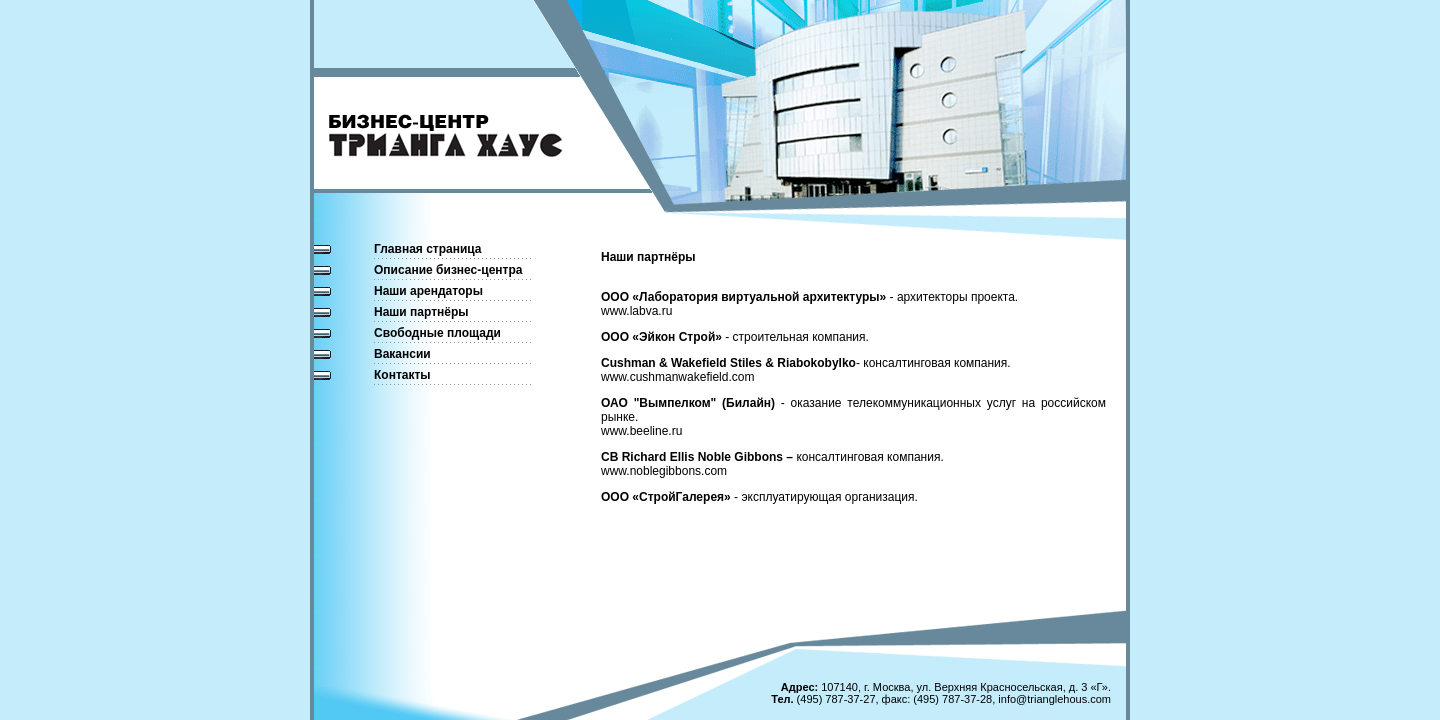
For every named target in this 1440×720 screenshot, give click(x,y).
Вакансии (402, 354)
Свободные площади (437, 333)
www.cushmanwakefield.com (677, 377)
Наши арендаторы (428, 291)
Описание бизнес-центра (448, 270)
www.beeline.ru (641, 431)
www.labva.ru (636, 311)
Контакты (402, 375)
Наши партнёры (421, 312)
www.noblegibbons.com (664, 471)
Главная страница (428, 249)
